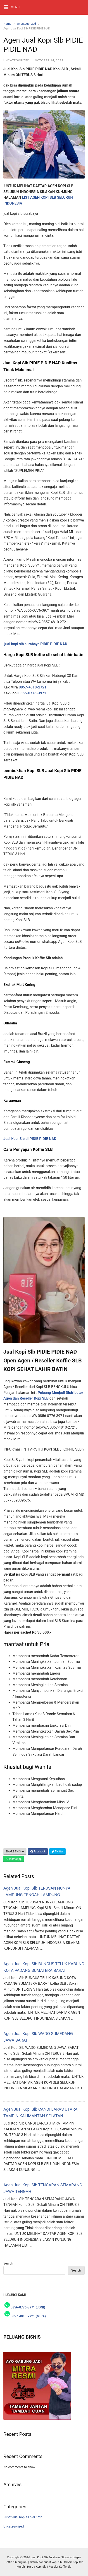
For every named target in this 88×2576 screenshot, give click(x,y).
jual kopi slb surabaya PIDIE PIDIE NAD (35, 644)
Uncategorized (26, 23)
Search (8, 2263)
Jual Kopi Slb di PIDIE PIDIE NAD (29, 1139)
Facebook (37, 1851)
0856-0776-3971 (32, 693)
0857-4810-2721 (33, 687)
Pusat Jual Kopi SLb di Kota (22, 2517)
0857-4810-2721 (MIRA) (28, 2316)
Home (7, 23)
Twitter (57, 1851)
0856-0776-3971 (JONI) (28, 2307)
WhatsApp (13, 1859)
